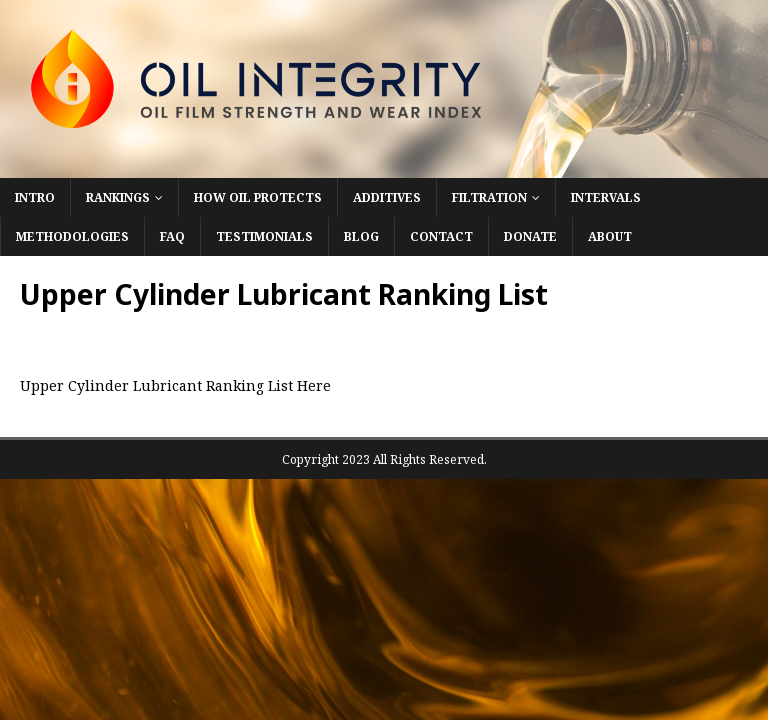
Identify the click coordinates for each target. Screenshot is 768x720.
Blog (361, 236)
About (610, 236)
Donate (530, 236)
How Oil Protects (258, 197)
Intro (35, 197)
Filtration (489, 197)
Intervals (606, 197)
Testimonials (264, 236)
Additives (387, 197)
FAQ (172, 236)
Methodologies (72, 236)
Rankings (118, 197)
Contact (441, 236)
